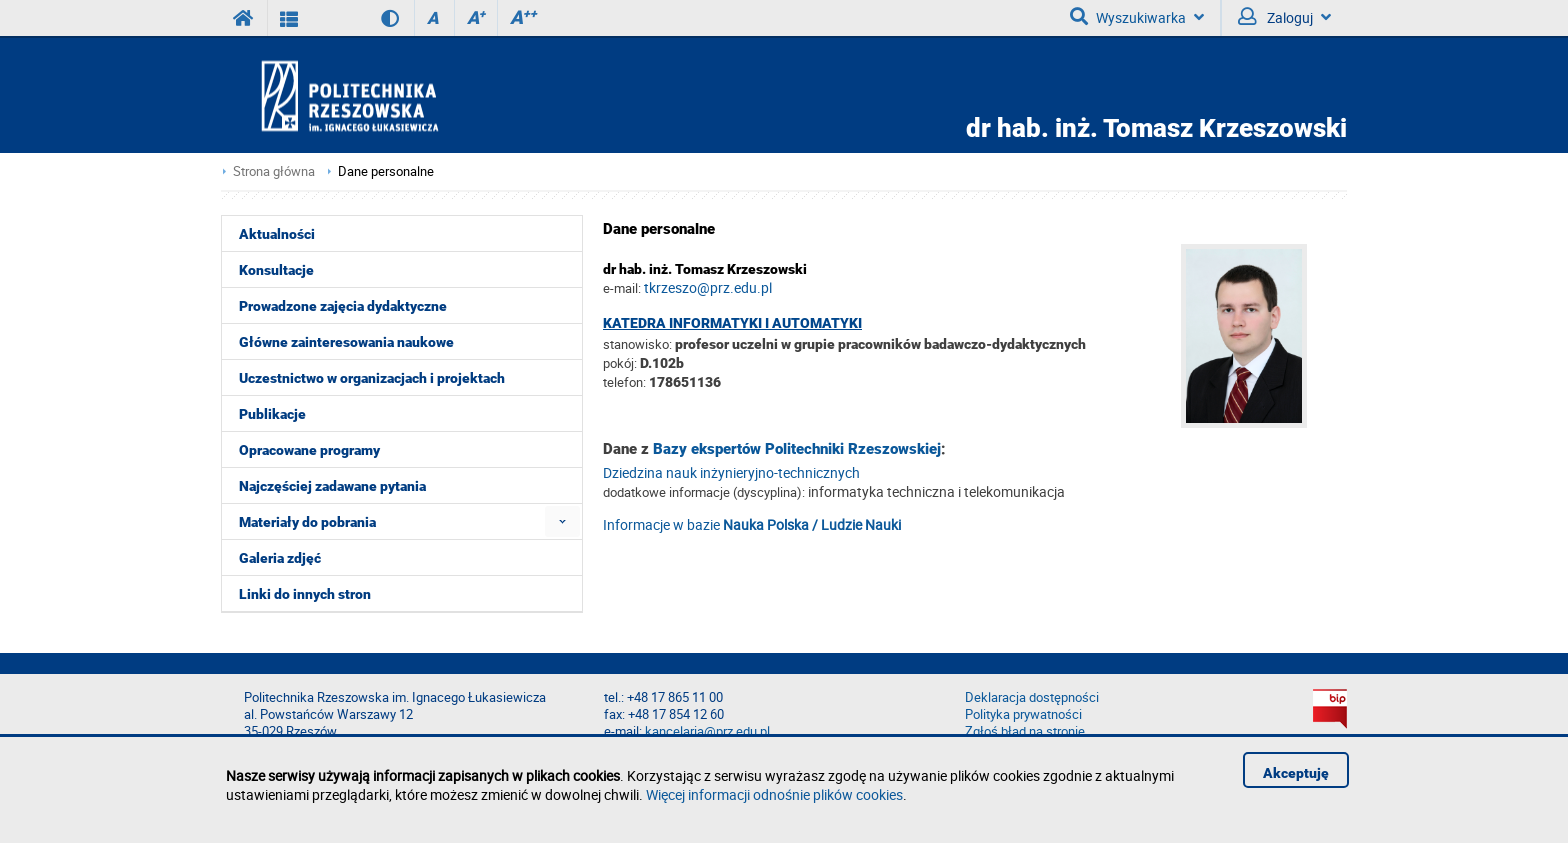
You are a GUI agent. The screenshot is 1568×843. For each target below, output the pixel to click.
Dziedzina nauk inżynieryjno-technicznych (731, 472)
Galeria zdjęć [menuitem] (280, 558)
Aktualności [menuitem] (277, 234)
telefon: (624, 382)
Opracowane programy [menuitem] (309, 450)
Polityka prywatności (1023, 714)
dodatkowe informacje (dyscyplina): (704, 492)
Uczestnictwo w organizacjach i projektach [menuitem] (372, 378)
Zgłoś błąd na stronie (1025, 731)
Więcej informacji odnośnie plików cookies (774, 794)
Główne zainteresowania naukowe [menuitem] (346, 342)
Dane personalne (386, 171)
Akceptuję (1296, 773)
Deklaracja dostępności (1032, 697)
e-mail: (622, 288)
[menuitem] (562, 521)
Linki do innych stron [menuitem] (305, 594)
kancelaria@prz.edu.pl (707, 731)
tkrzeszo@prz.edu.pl (708, 287)
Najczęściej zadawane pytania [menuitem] (332, 486)
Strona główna (274, 171)
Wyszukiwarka (1137, 17)
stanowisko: (637, 344)
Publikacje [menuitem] (272, 414)
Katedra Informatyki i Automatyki (732, 323)
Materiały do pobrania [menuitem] (307, 522)
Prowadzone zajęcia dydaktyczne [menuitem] (343, 306)
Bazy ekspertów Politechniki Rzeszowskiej (797, 449)
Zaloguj (1284, 17)
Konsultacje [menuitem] (276, 270)
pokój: (621, 363)
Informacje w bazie (752, 524)
